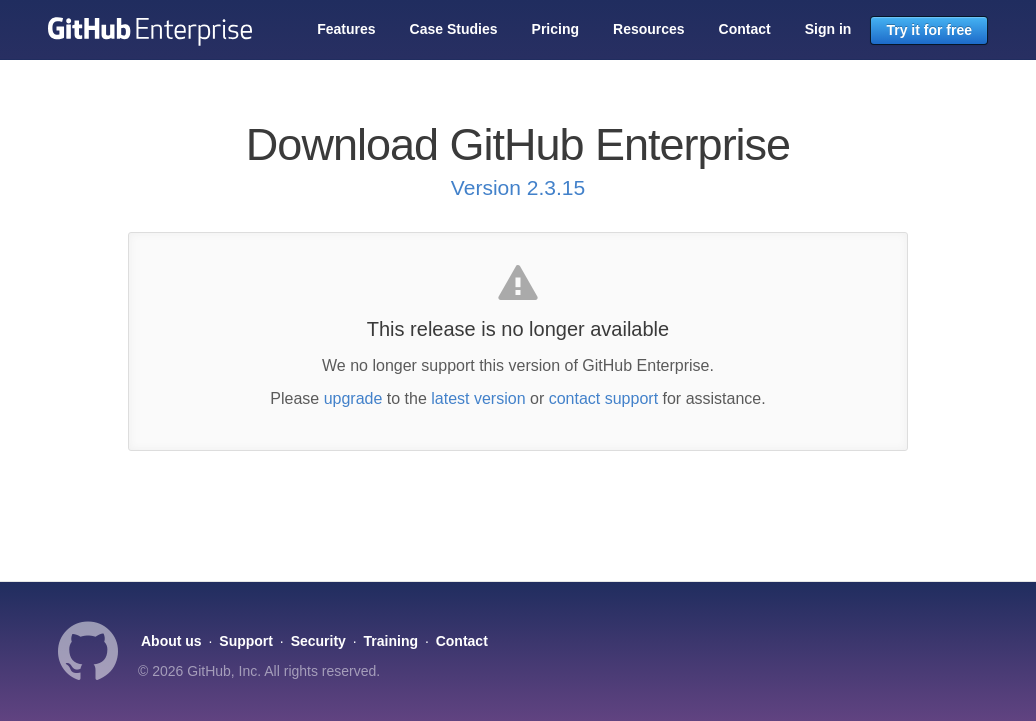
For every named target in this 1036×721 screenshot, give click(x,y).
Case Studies (454, 29)
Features (346, 29)
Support (246, 641)
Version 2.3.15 (518, 187)
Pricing (555, 29)
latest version (478, 398)
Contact (745, 29)
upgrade (353, 398)
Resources (649, 29)
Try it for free (929, 30)
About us (171, 641)
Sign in (828, 29)
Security (318, 641)
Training (391, 641)
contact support (603, 398)
